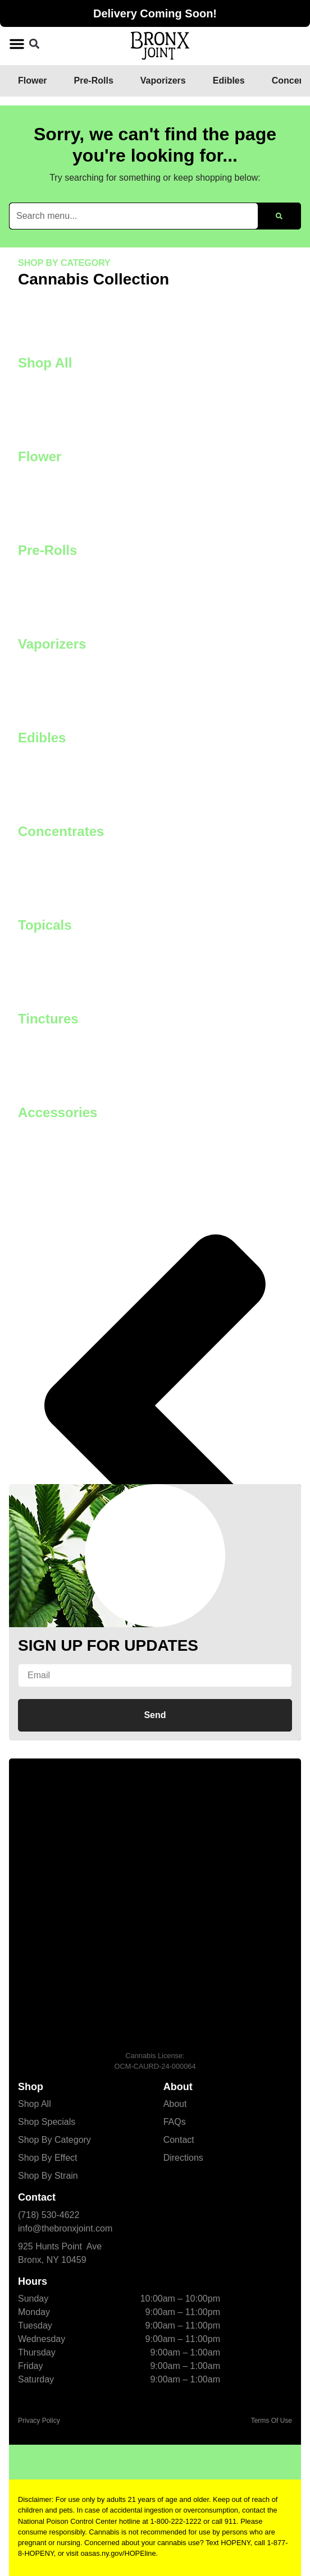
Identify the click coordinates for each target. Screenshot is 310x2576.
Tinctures (48, 1018)
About (175, 2104)
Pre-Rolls (47, 550)
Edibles (42, 737)
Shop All (45, 362)
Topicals (45, 925)
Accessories (57, 1112)
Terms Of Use (271, 2421)
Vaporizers (52, 643)
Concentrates (61, 831)
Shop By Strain (48, 2175)
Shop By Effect (48, 2157)
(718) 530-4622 (48, 2215)
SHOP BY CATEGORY (64, 263)
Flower (39, 456)
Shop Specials (46, 2122)
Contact (178, 2140)
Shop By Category (54, 2140)
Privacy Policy (39, 2421)
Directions (183, 2157)
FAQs (174, 2122)
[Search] (279, 216)
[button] (17, 44)
